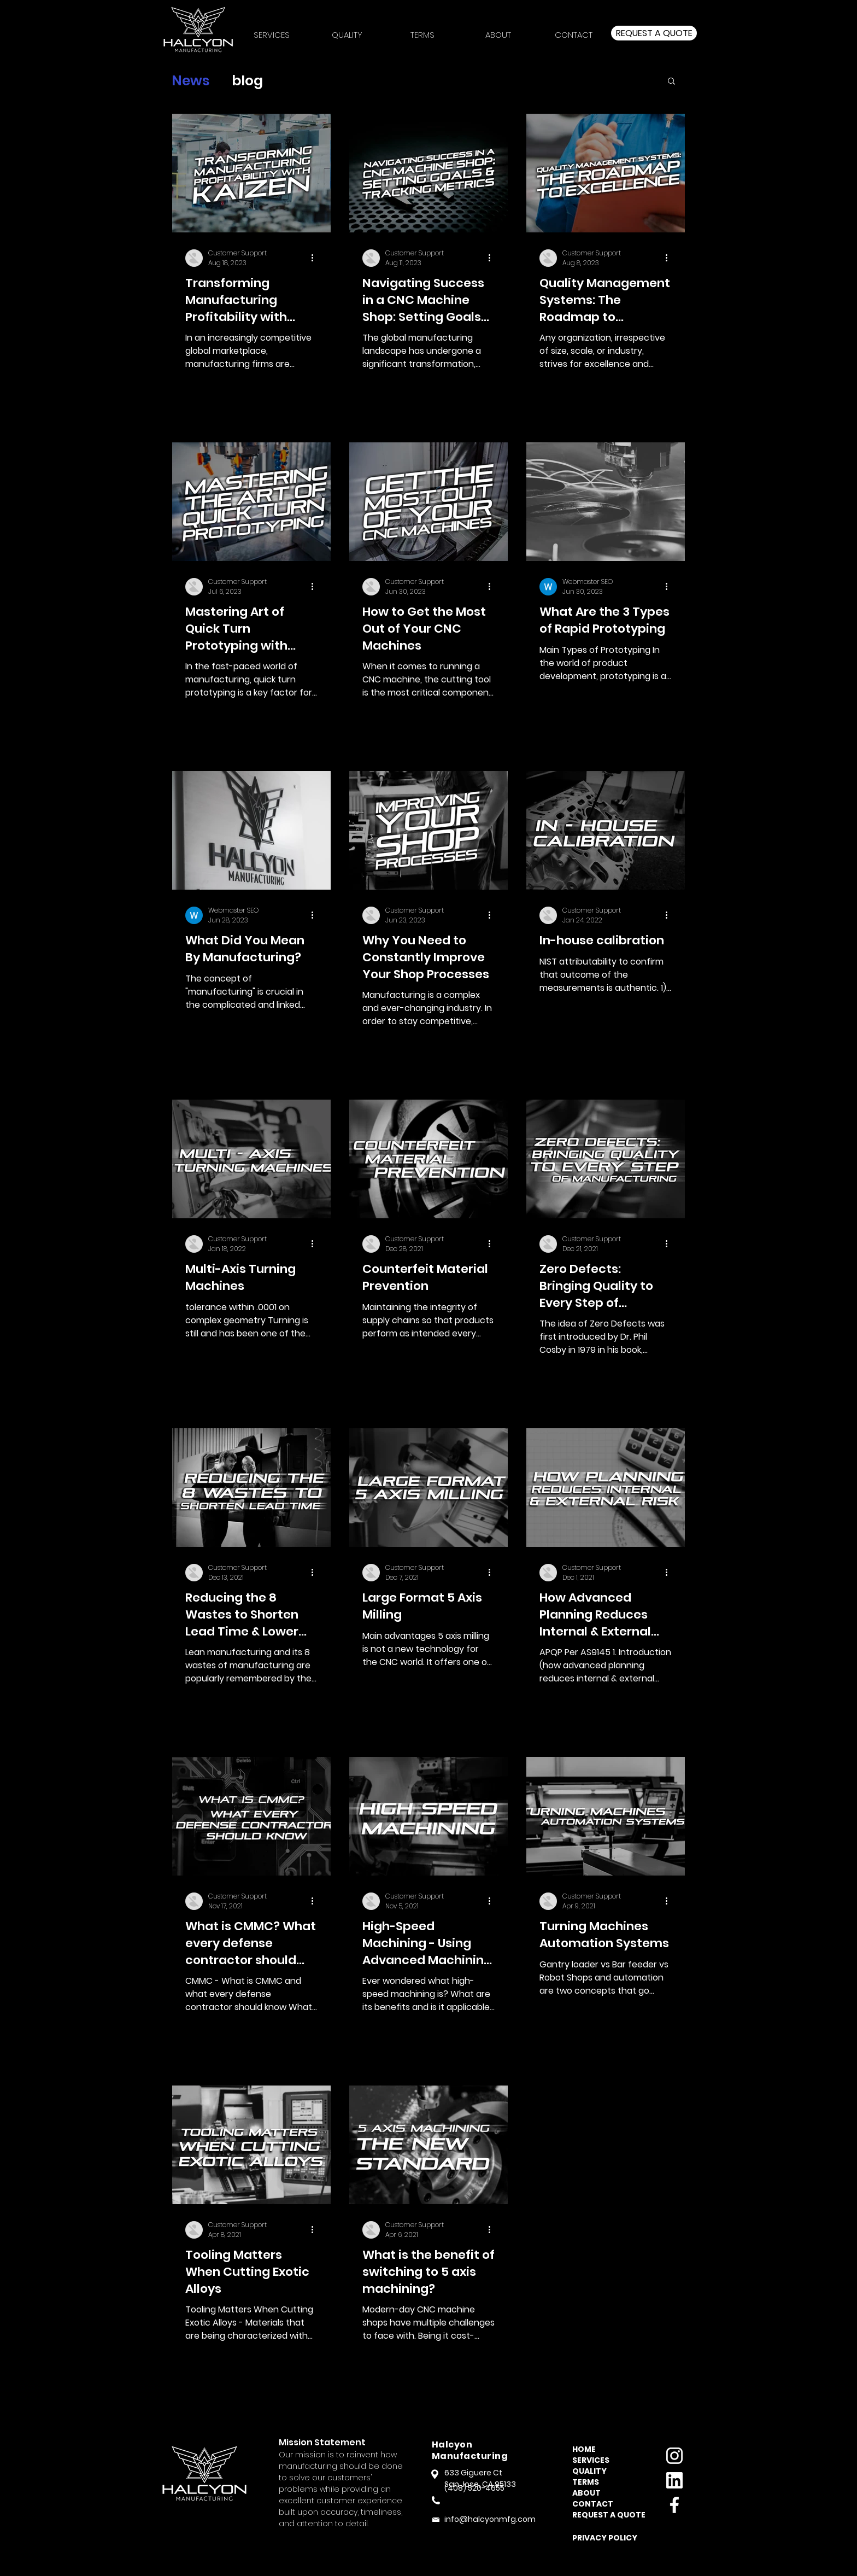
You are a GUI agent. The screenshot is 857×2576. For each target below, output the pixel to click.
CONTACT (592, 2503)
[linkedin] (674, 2480)
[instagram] (674, 2456)
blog (247, 80)
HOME (584, 2449)
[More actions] (315, 258)
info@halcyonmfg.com (490, 2519)
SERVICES (590, 2460)
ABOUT (586, 2492)
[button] (422, 30)
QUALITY (589, 2471)
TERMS (585, 2481)
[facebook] (674, 2505)
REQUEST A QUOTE (605, 2514)
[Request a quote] (654, 33)
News (191, 80)
